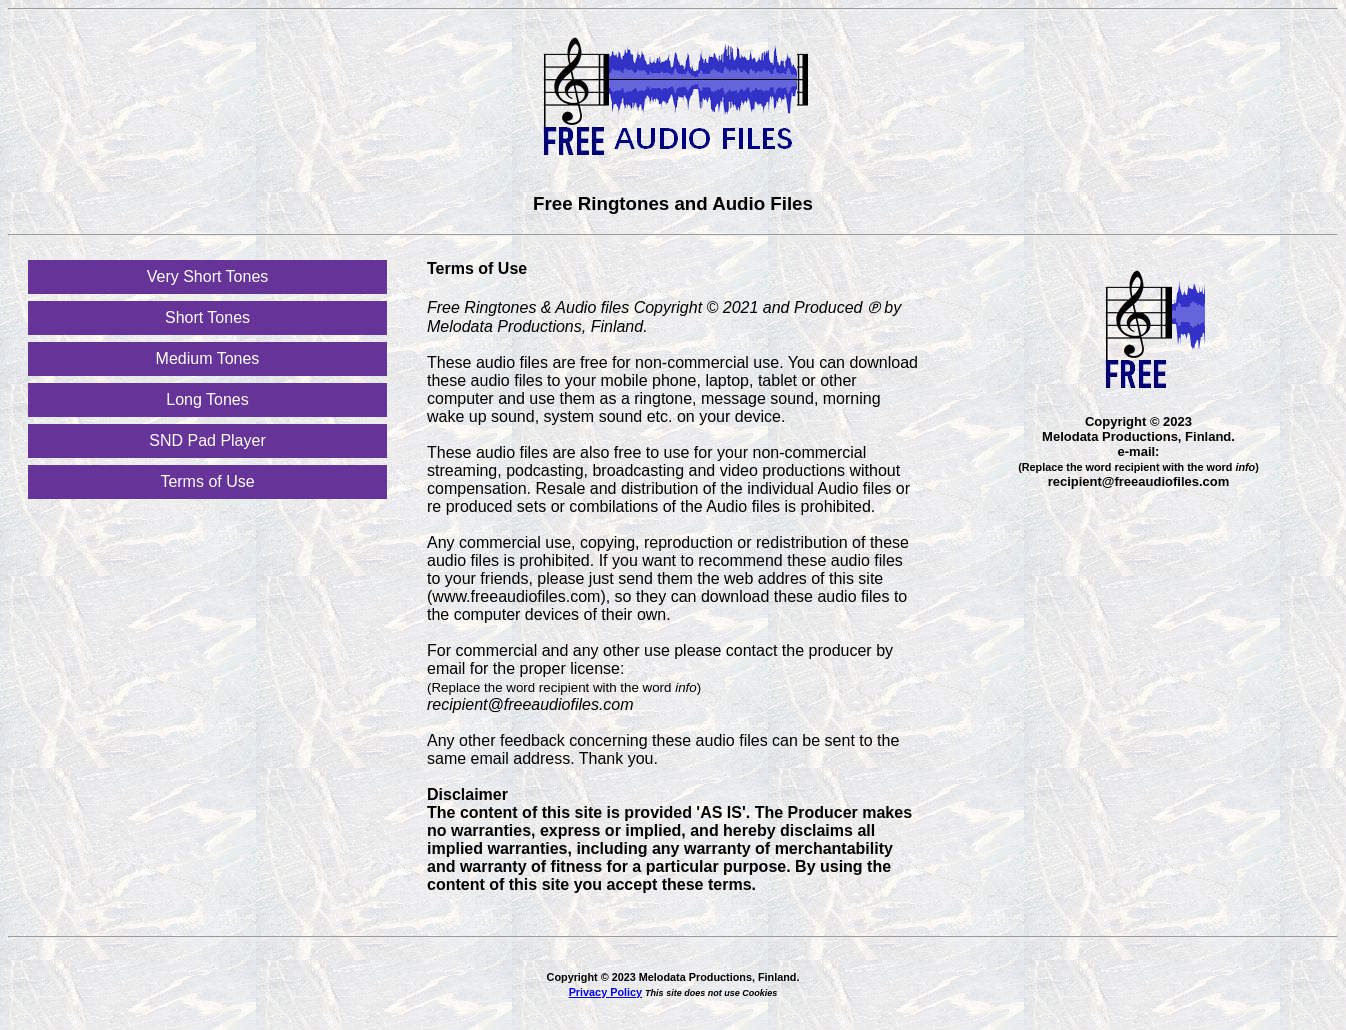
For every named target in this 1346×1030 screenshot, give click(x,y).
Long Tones (207, 399)
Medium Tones (208, 358)
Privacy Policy (605, 992)
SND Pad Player (207, 440)
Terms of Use (207, 481)
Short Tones (207, 317)
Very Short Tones (208, 276)
